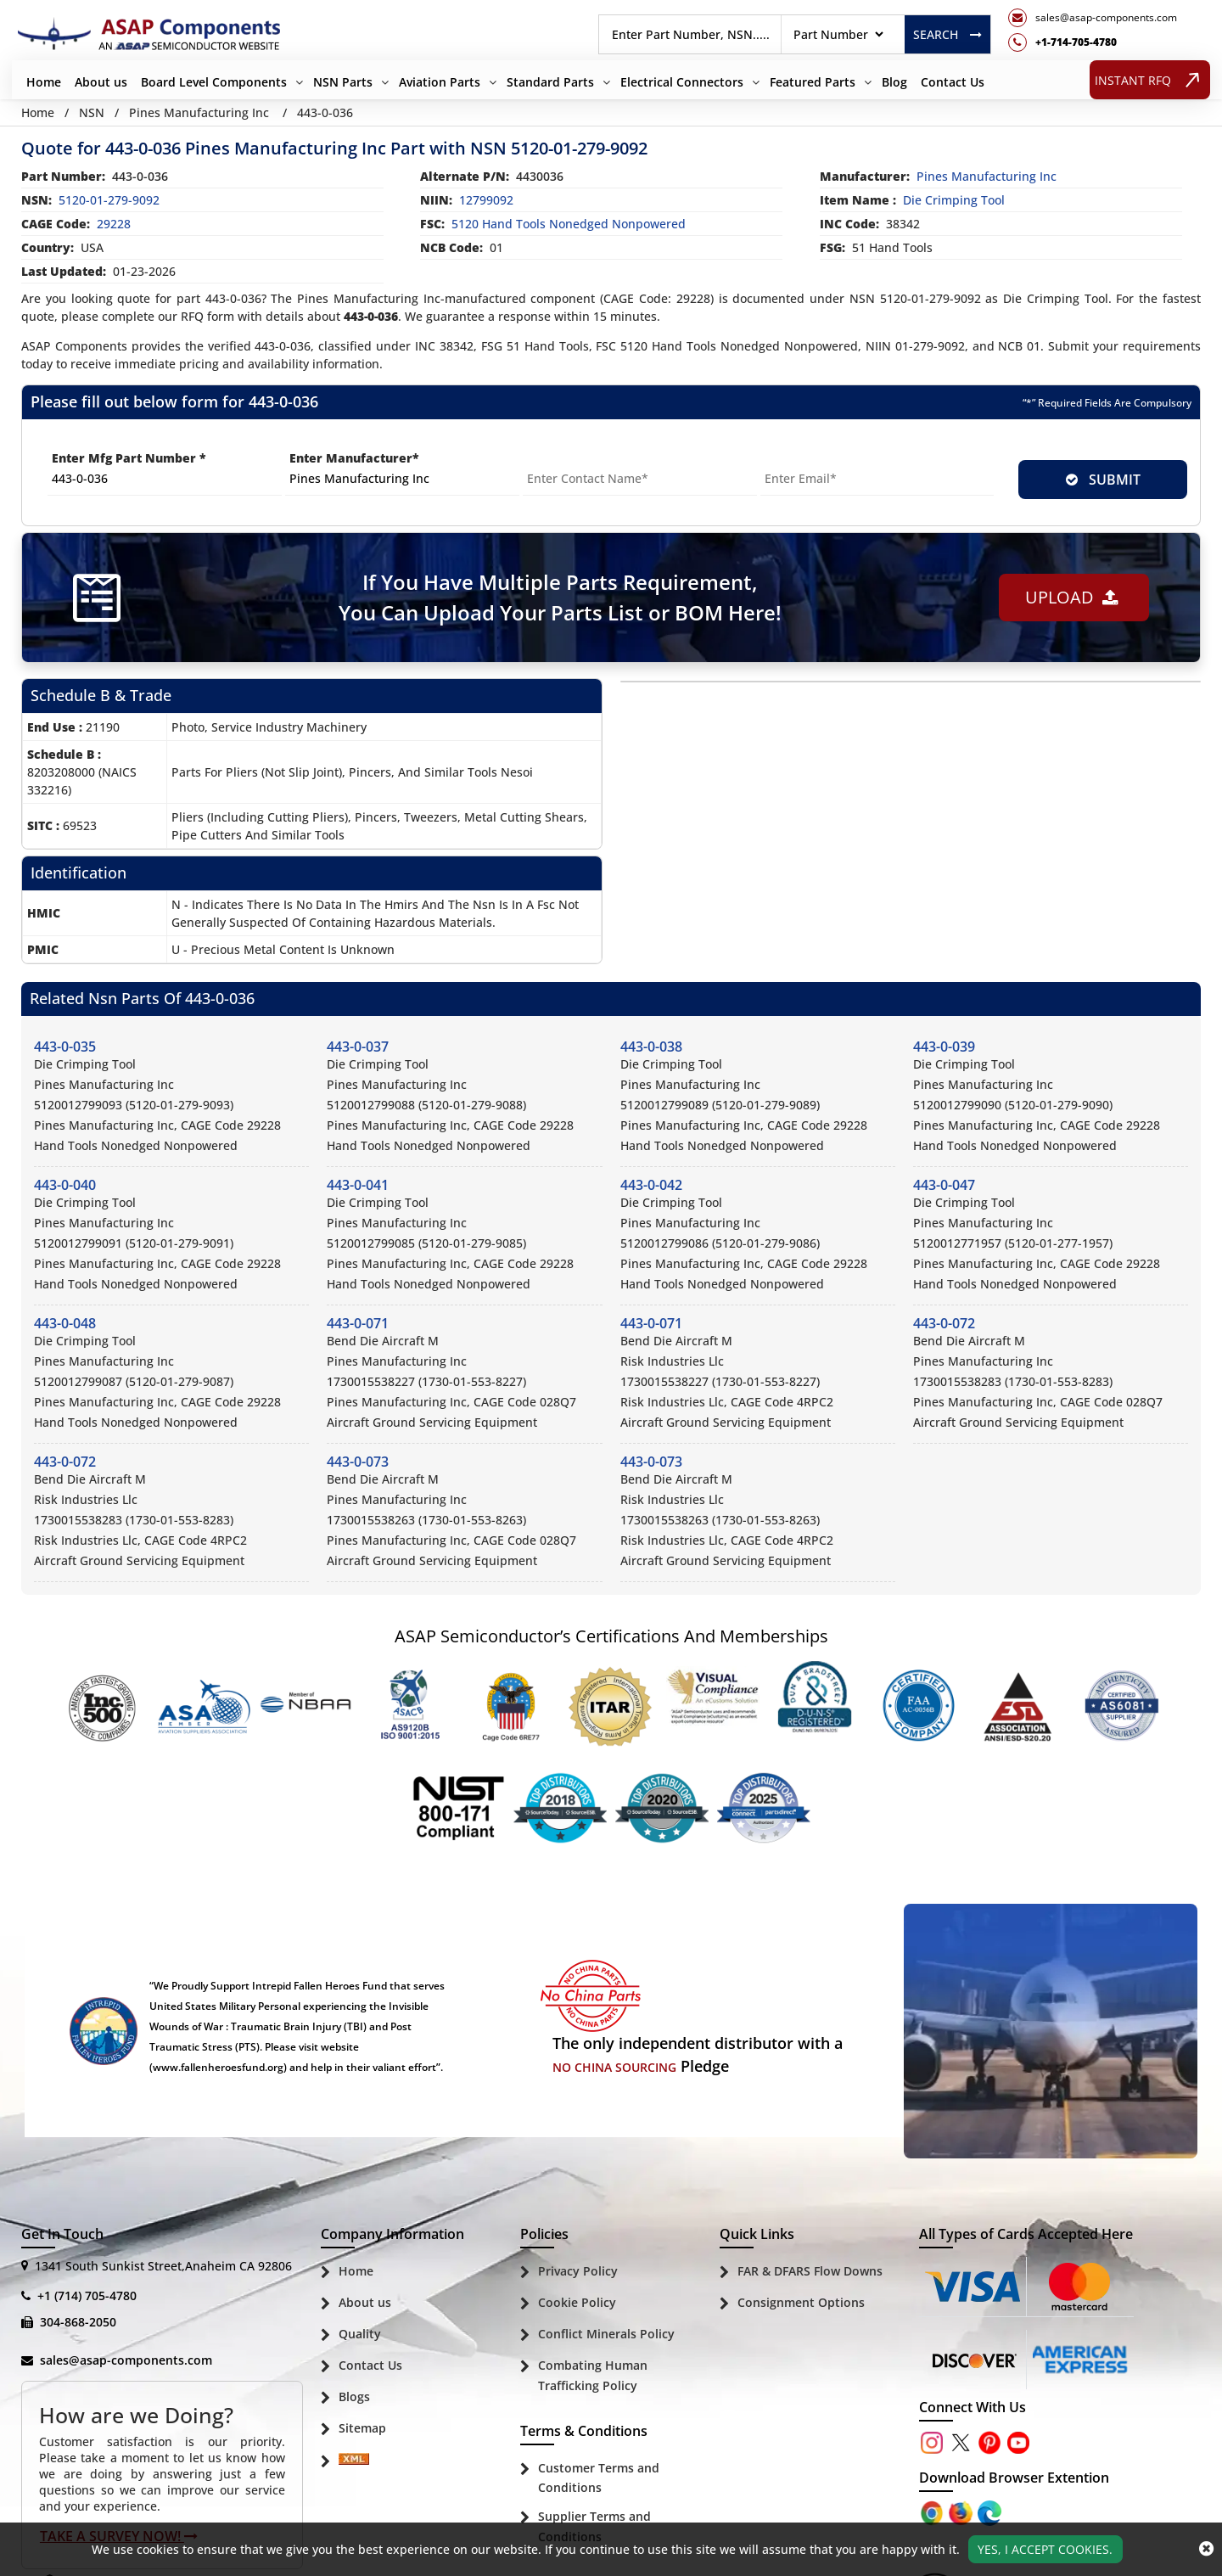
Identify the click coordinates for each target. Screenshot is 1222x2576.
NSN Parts (343, 82)
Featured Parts (812, 82)
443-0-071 (358, 1323)
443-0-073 (358, 1461)
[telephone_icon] (1092, 42)
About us (101, 82)
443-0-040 (65, 1185)
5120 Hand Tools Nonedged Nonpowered (568, 224)
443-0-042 (651, 1185)
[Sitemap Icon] (354, 2461)
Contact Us (952, 82)
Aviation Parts (439, 82)
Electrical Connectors (681, 82)
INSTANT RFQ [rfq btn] (1150, 79)
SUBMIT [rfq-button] (1103, 479)
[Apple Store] (933, 2511)
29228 (114, 224)
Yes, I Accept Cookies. (1045, 2549)
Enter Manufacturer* (354, 458)
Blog (894, 82)
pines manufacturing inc (986, 176)
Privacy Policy (578, 2271)
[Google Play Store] (962, 2511)
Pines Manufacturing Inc (199, 112)
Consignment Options (801, 2302)
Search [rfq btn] (947, 34)
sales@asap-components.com (126, 2360)
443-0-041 (358, 1185)
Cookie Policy (577, 2302)
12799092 (486, 200)
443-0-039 (944, 1046)
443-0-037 (358, 1046)
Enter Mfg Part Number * (129, 458)
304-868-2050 (78, 2322)
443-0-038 (651, 1046)
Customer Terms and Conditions (598, 2478)
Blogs (354, 2396)
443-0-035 (65, 1046)
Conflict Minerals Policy (606, 2334)
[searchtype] (838, 34)
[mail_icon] (1092, 17)
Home (43, 82)
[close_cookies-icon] (1206, 2549)
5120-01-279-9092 (109, 200)
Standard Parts (550, 82)
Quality (360, 2334)
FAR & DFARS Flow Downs (810, 2271)
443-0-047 (944, 1185)
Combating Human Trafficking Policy (592, 2375)
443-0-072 (944, 1323)
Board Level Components (214, 82)
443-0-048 (65, 1323)
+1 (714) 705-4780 (87, 2295)
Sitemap (362, 2428)
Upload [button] (1071, 597)
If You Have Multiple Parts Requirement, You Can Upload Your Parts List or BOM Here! (560, 597)
